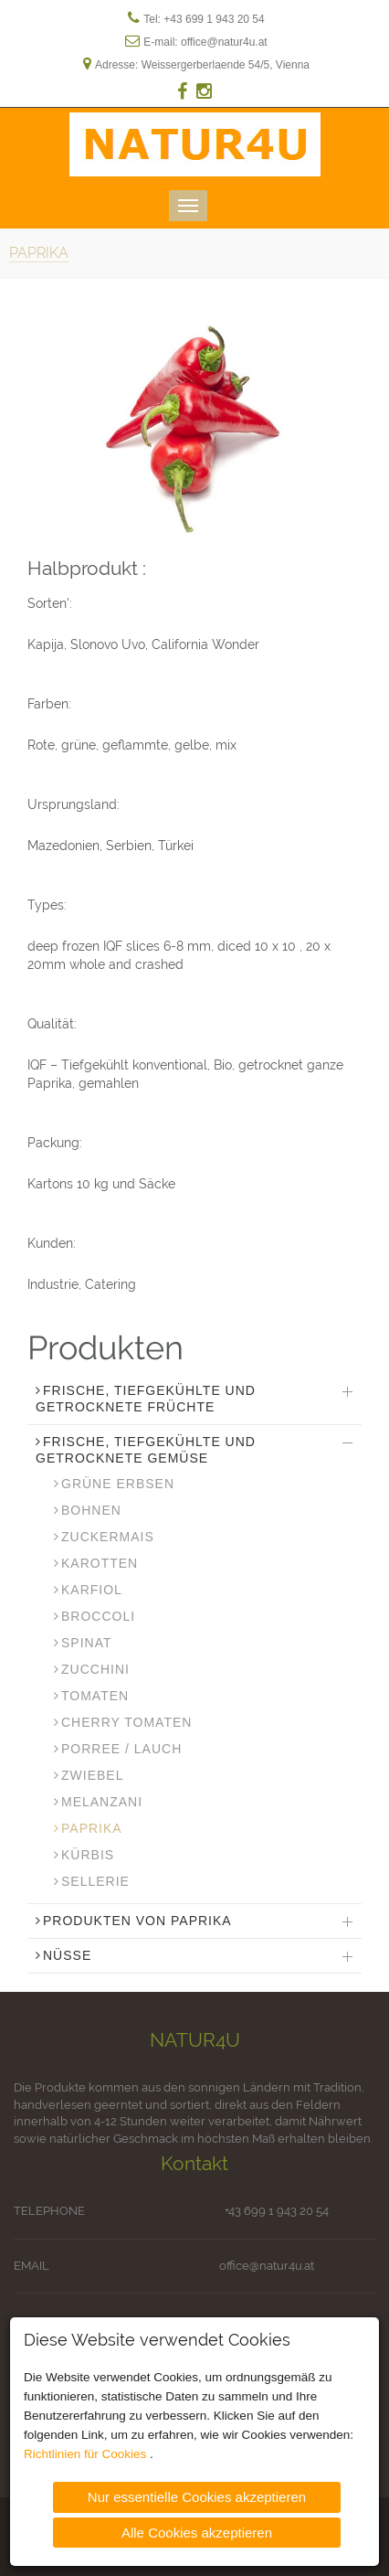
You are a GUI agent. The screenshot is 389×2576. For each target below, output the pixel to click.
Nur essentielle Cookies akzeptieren (197, 2496)
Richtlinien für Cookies (87, 2453)
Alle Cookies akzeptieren (196, 2531)
